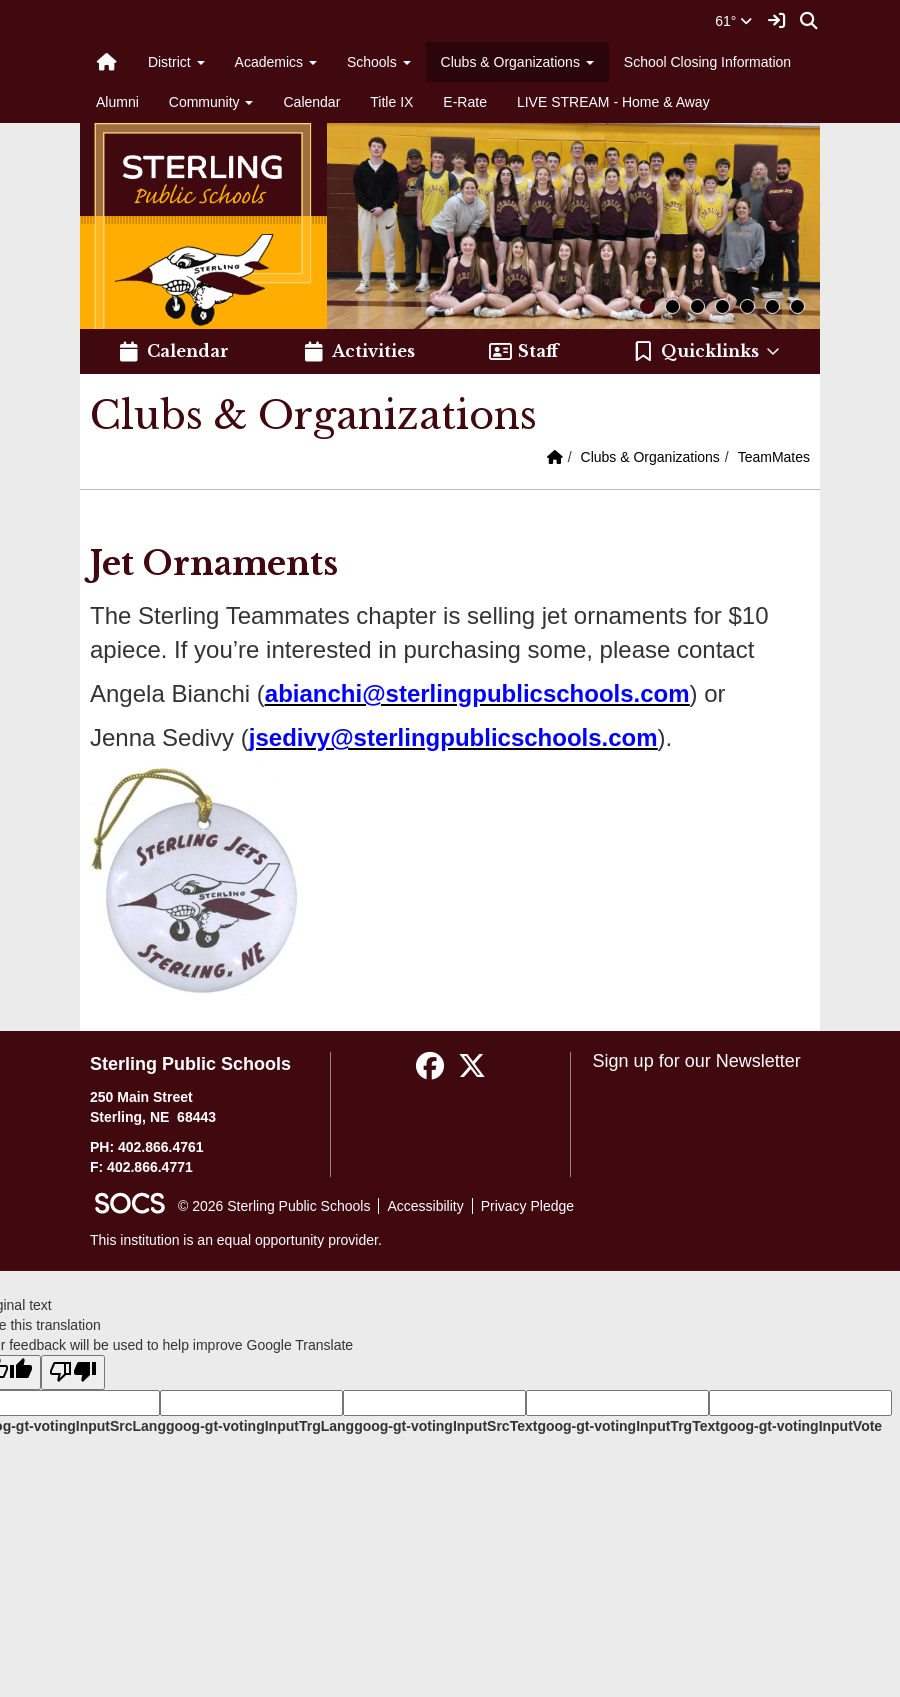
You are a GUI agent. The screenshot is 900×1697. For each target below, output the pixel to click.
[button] (707, 352)
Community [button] (211, 102)
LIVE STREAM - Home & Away (613, 102)
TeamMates (774, 457)
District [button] (176, 62)
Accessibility (425, 1206)
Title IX (391, 102)
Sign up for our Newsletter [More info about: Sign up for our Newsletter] (697, 1061)
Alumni (117, 102)
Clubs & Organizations (650, 457)
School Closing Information (707, 62)
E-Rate (465, 102)
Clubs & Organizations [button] (517, 62)
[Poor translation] (73, 1372)
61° (733, 21)
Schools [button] (379, 62)
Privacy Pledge (527, 1206)
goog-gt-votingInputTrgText (628, 1426)
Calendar (311, 102)
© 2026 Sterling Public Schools (274, 1206)
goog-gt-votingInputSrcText (445, 1426)
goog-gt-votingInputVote (801, 1426)
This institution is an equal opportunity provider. (236, 1240)
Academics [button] (276, 62)
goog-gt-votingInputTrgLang (260, 1426)
